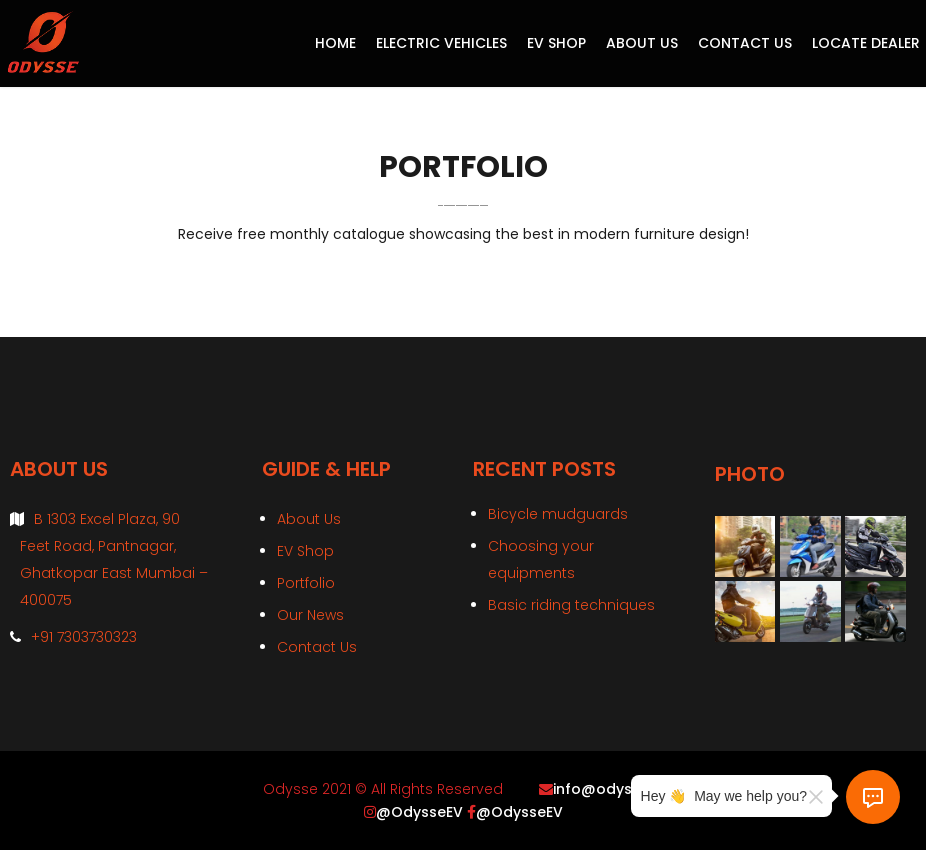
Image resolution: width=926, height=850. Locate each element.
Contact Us (745, 43)
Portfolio (306, 583)
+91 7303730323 (84, 637)
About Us (642, 43)
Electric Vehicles (441, 43)
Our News (310, 615)
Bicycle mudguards (558, 514)
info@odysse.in (608, 789)
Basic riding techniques (571, 605)
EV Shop (556, 43)
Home (335, 43)
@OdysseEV (419, 812)
